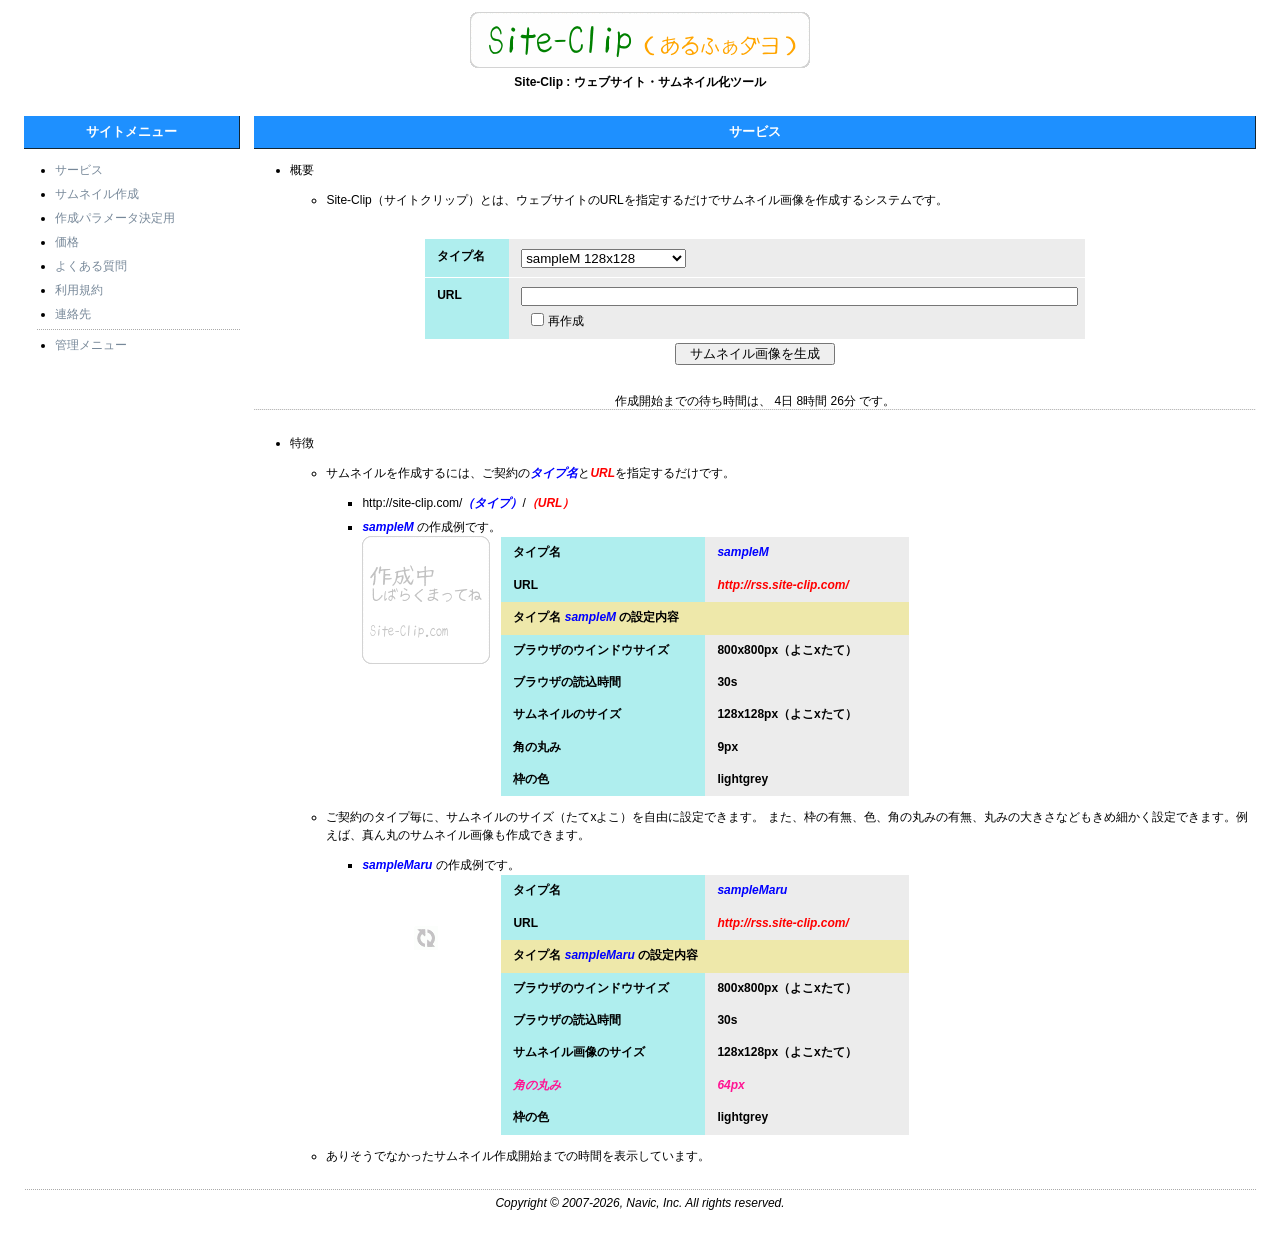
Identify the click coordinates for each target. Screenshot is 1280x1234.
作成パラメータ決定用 (115, 218)
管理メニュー (91, 345)
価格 (67, 242)
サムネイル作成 (97, 194)
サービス (79, 170)
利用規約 (79, 290)
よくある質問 (91, 266)
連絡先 (73, 314)
